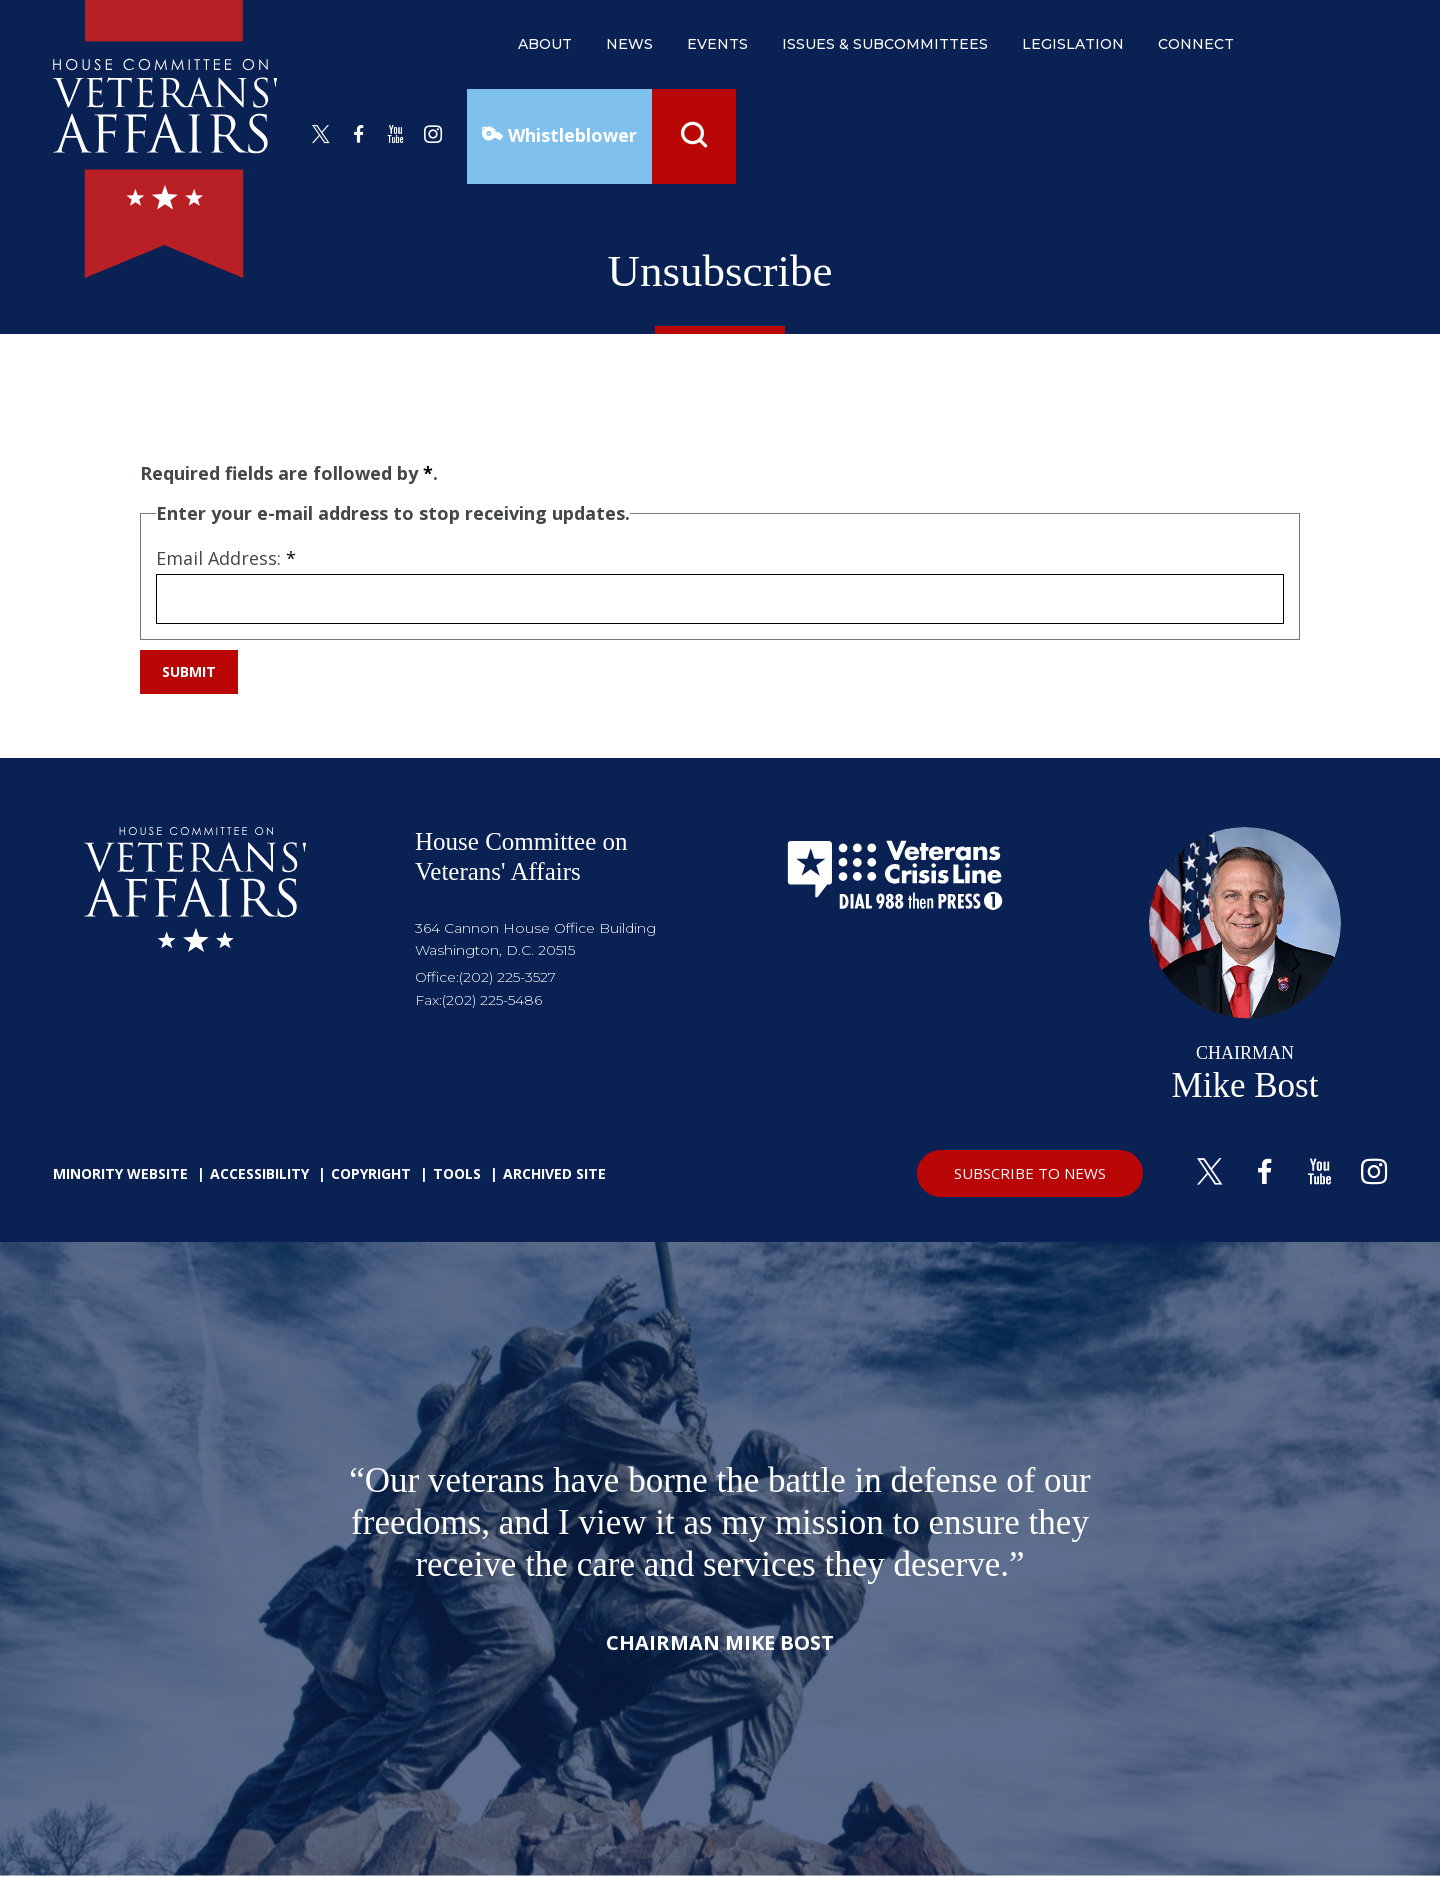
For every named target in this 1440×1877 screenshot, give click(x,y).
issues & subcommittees (885, 44)
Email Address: (226, 558)
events (717, 44)
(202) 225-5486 (492, 1000)
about (545, 44)
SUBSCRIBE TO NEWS (1030, 1173)
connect (1196, 44)
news (629, 44)
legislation (1073, 44)
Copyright (371, 1173)
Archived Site (554, 1173)
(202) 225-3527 (507, 977)
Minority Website (120, 1173)
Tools (457, 1173)
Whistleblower (570, 135)
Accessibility (259, 1173)
